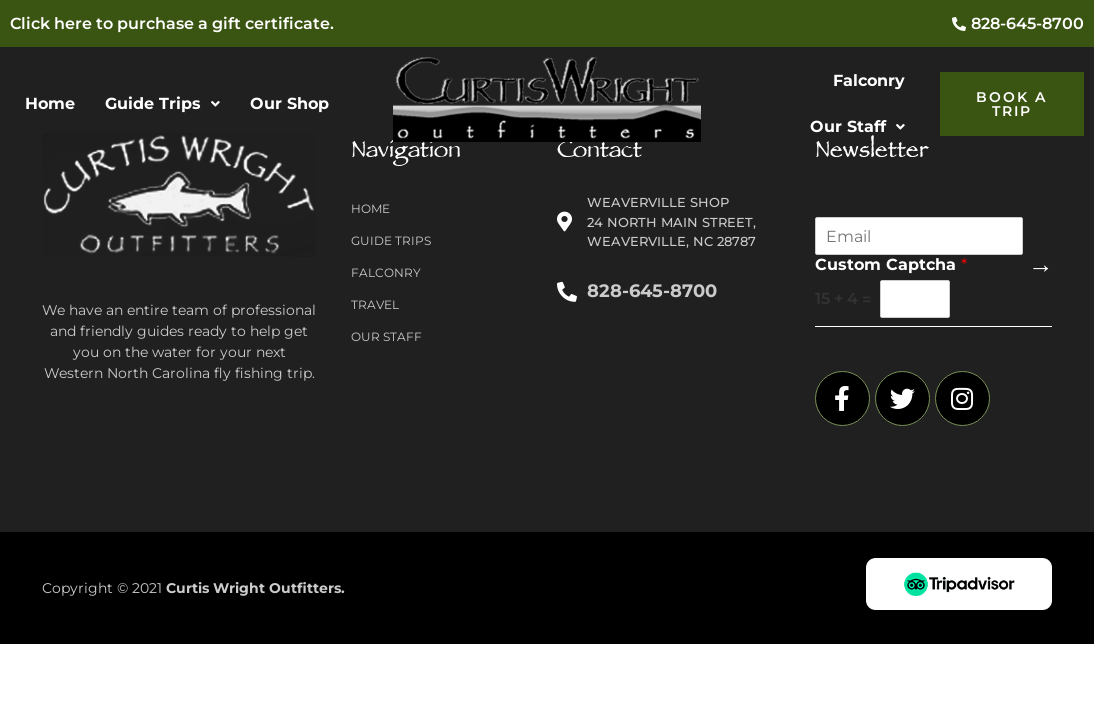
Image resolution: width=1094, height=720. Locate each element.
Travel (375, 304)
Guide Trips (162, 103)
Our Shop (289, 103)
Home (50, 103)
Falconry (869, 80)
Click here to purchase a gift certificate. (172, 23)
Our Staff (857, 126)
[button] (162, 104)
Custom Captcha (891, 264)
